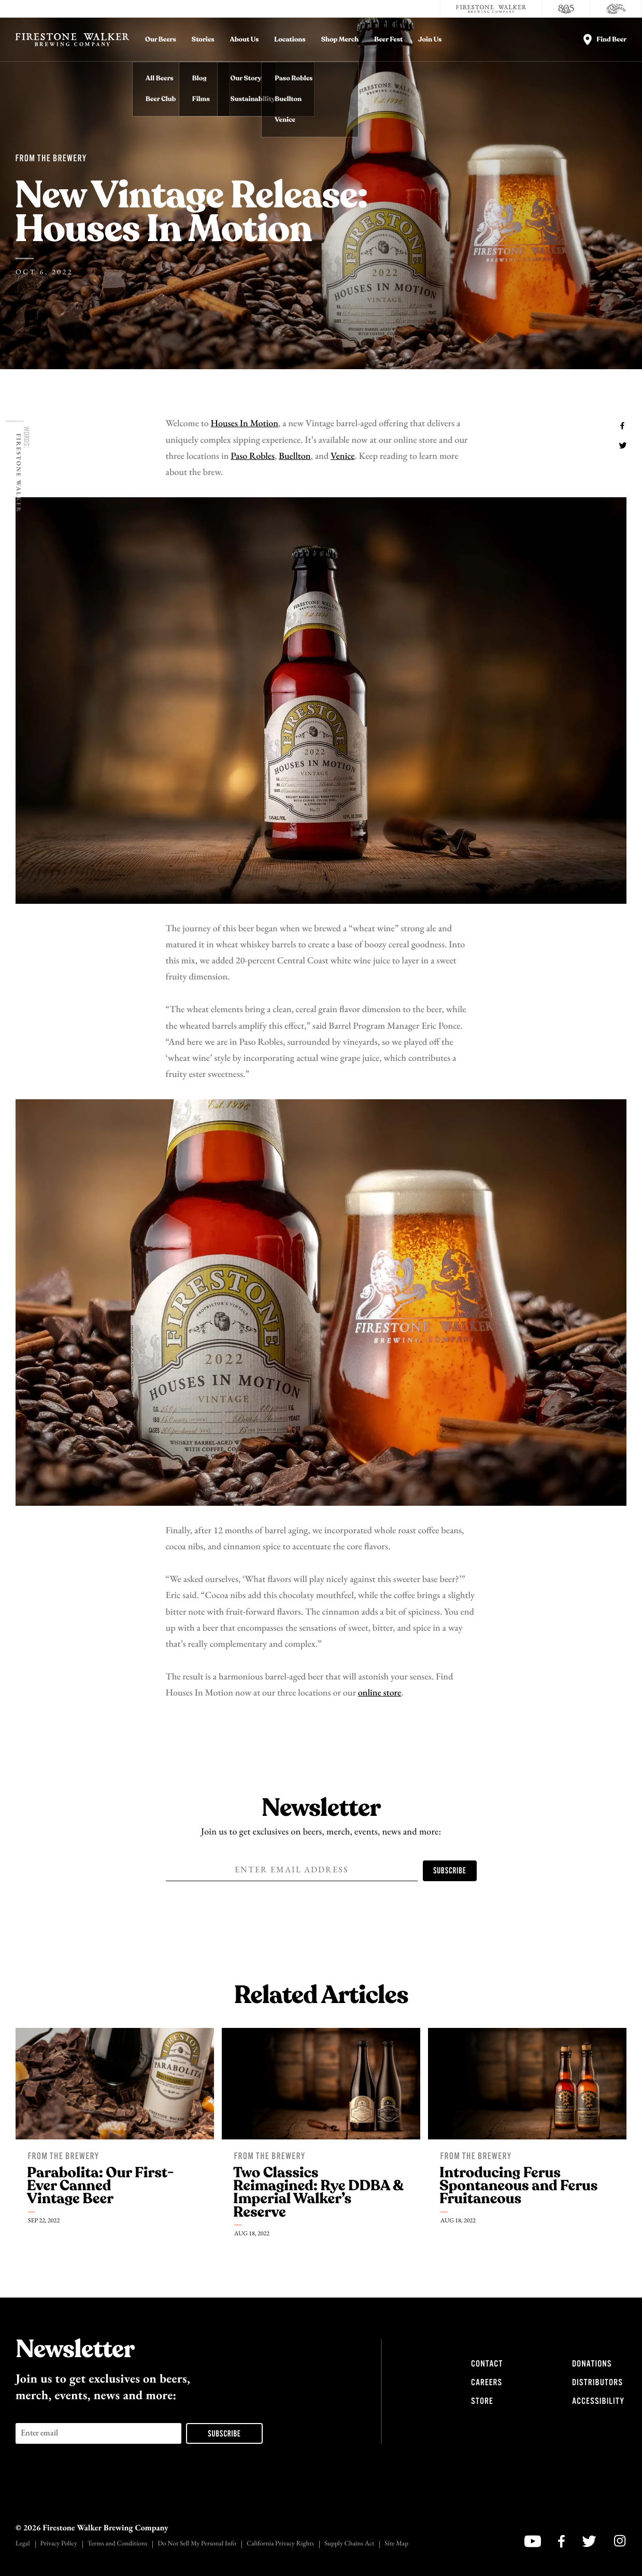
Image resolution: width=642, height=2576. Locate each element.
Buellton (295, 456)
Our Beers (160, 39)
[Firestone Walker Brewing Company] (491, 9)
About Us (244, 39)
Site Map (396, 2544)
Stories (203, 39)
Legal (23, 2544)
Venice (342, 456)
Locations (289, 39)
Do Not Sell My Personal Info (197, 2544)
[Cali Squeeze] (616, 9)
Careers (486, 2382)
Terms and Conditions (117, 2544)
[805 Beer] (566, 9)
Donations (591, 2364)
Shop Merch (340, 39)
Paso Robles (253, 456)
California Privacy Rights (280, 2544)
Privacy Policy (58, 2544)
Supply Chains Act (349, 2544)
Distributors (597, 2382)
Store (482, 2401)
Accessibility (598, 2401)
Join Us (429, 39)
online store (380, 1693)
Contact (487, 2364)
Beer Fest (388, 39)
